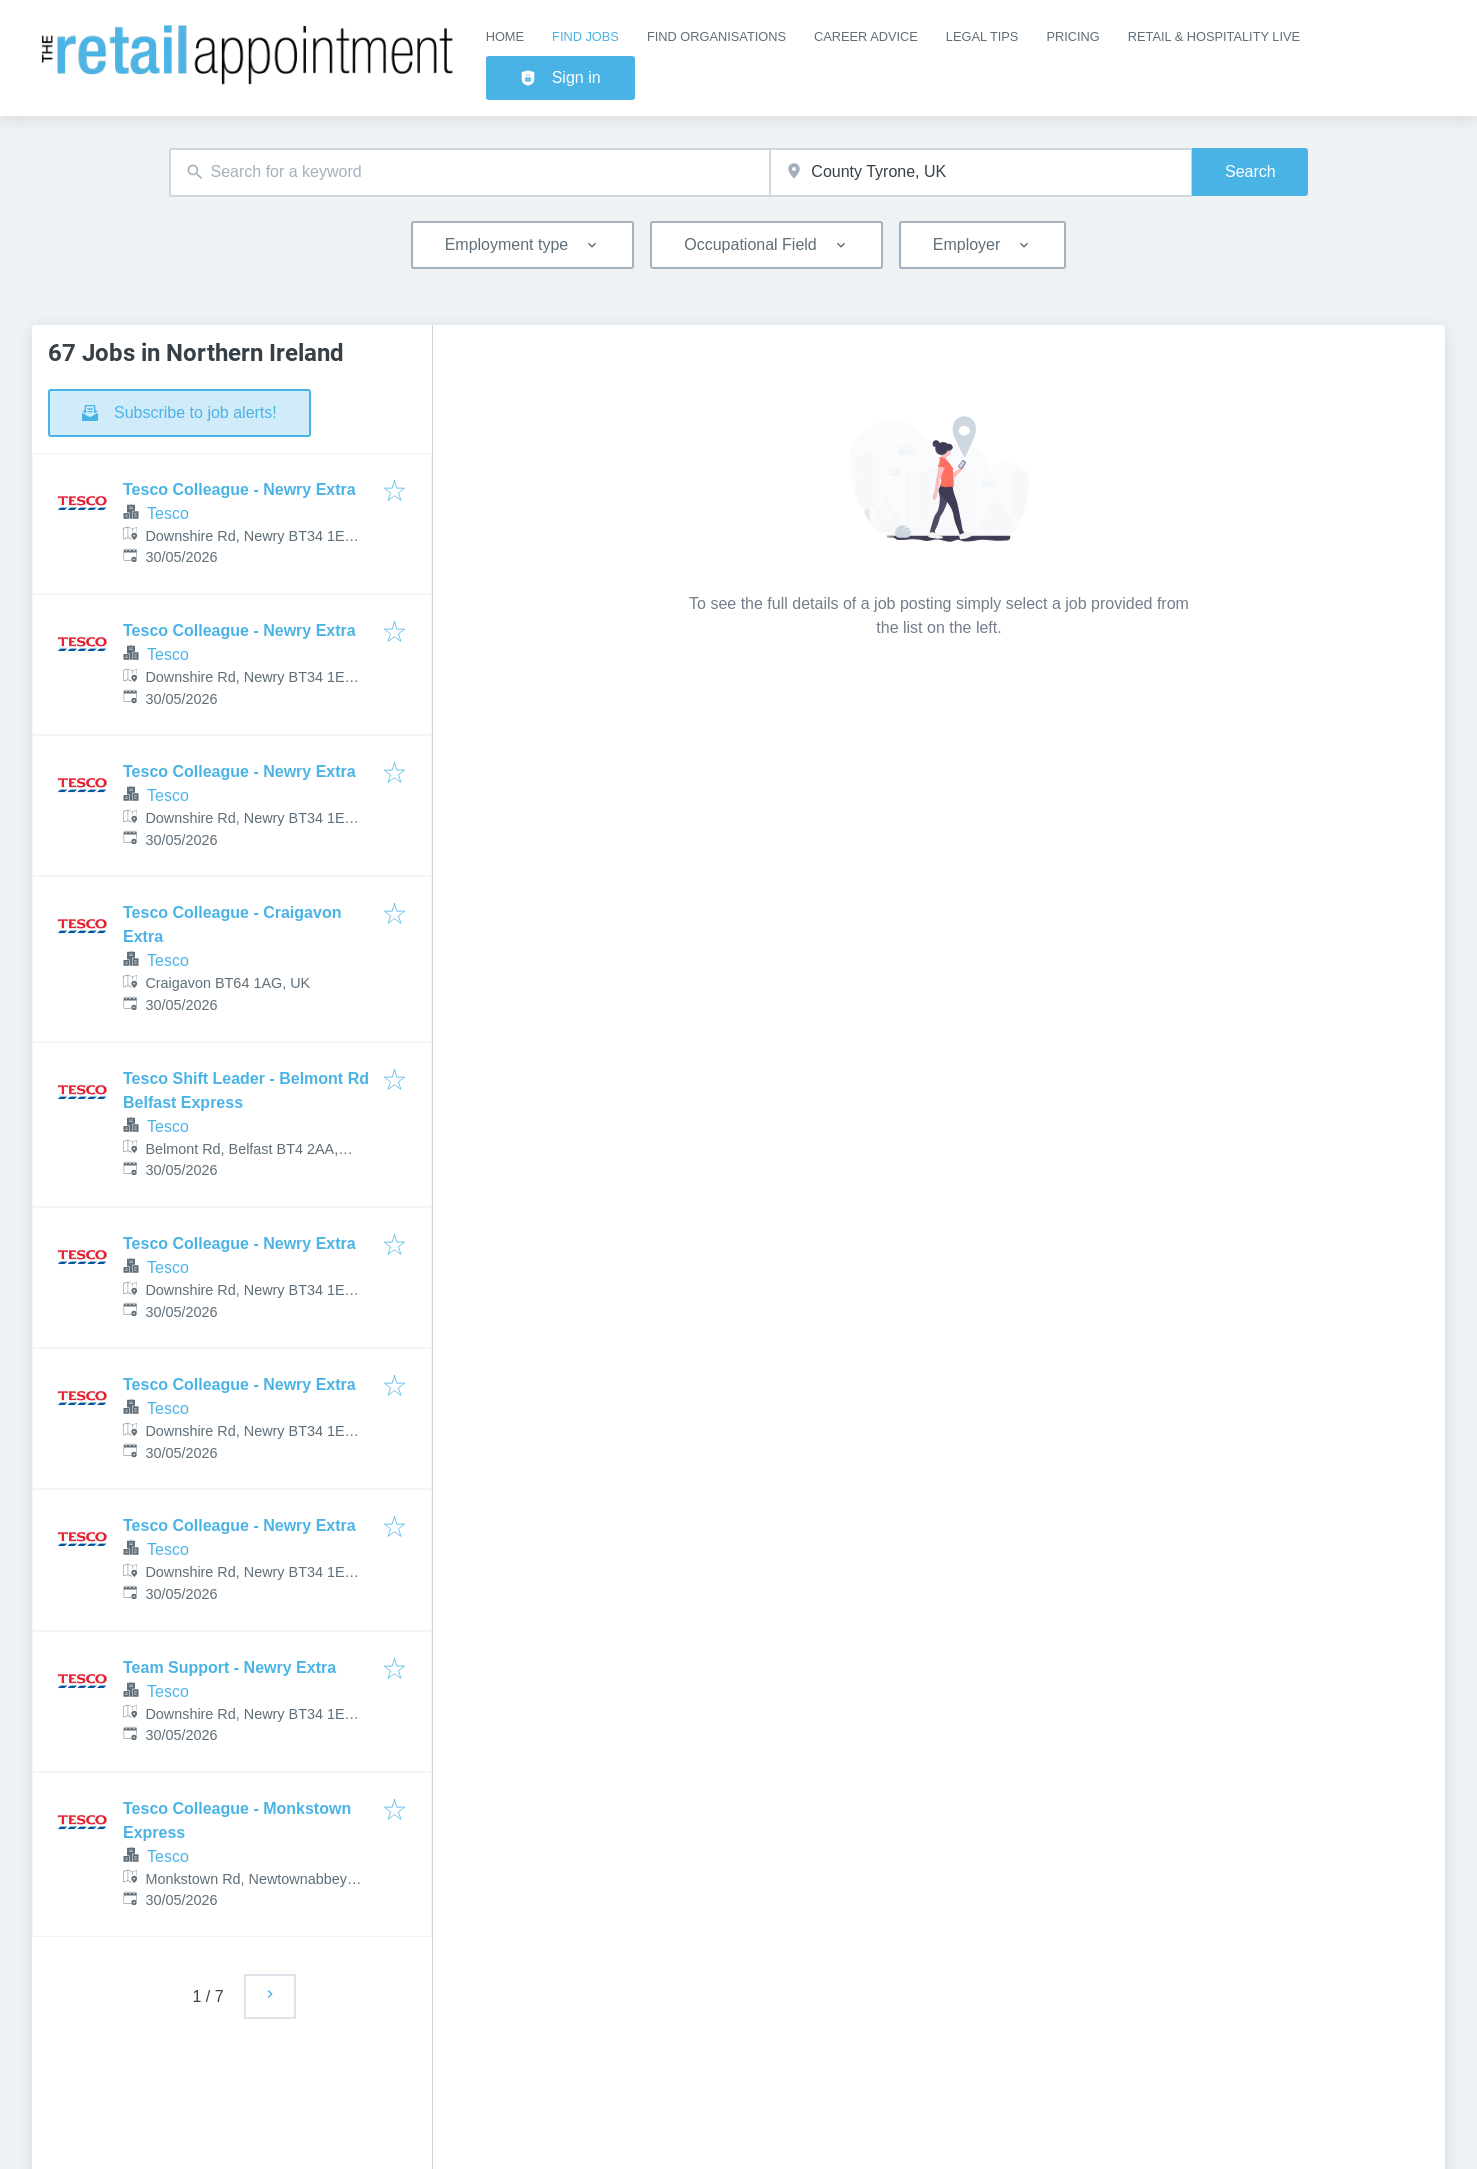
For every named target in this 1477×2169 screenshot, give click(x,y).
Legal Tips (982, 36)
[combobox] (470, 172)
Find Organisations (716, 36)
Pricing (1072, 36)
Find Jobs (585, 36)
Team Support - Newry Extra (229, 1667)
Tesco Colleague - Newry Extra (239, 489)
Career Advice (866, 36)
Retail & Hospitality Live (1214, 36)
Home (505, 36)
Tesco (168, 513)
